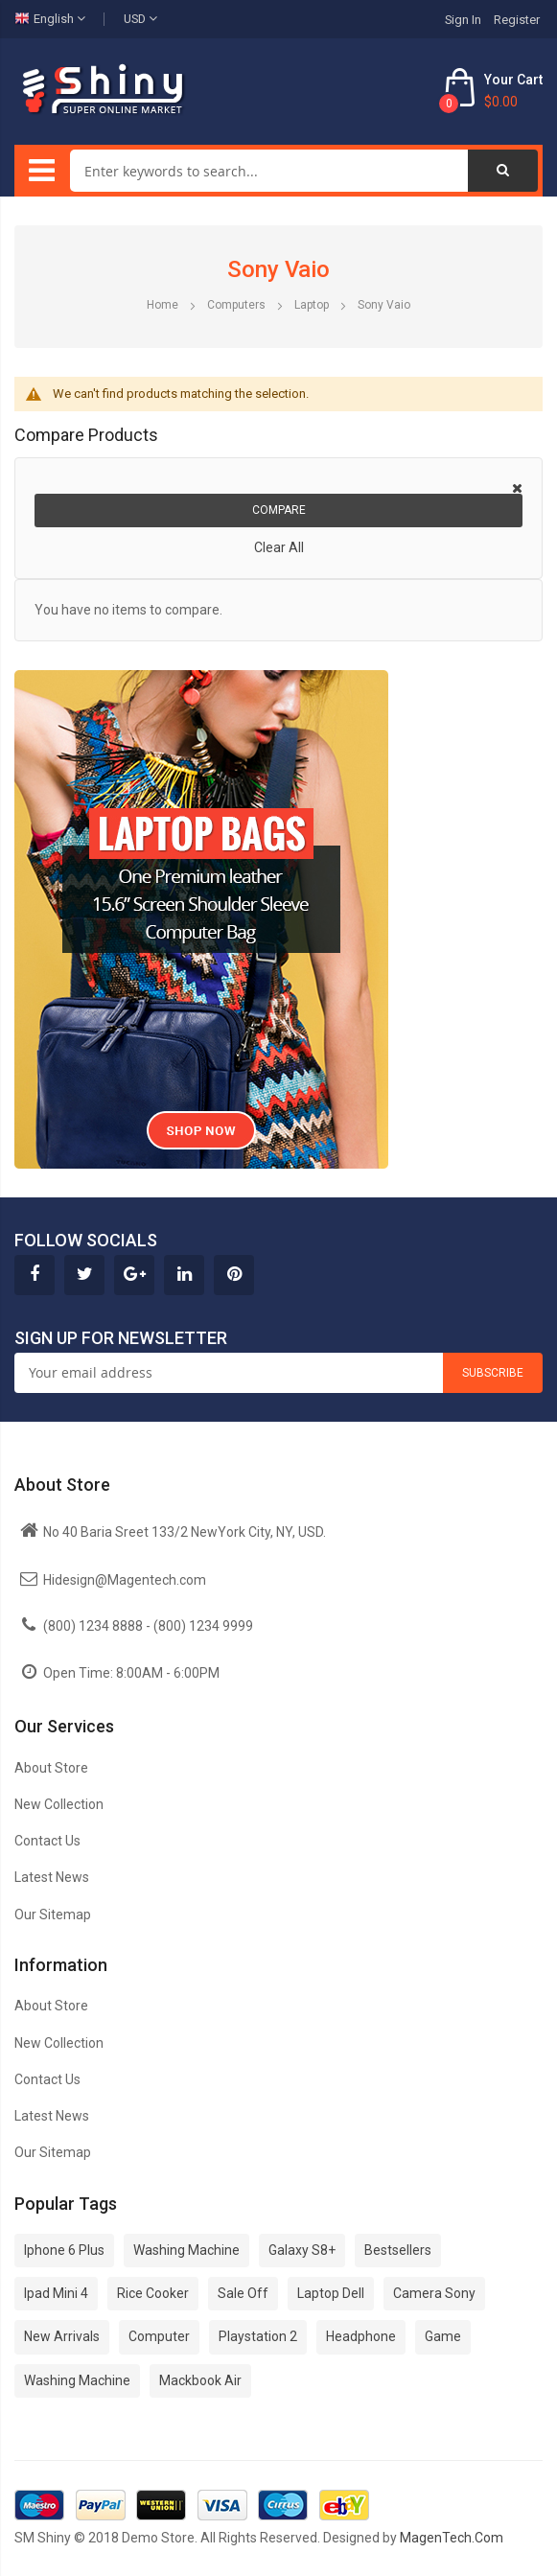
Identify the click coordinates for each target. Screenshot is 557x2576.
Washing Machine (186, 2250)
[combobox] (269, 171)
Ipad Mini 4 (56, 2293)
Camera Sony (434, 2293)
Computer (159, 2336)
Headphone (361, 2336)
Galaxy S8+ (302, 2250)
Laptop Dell (330, 2293)
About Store (51, 1767)
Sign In (463, 19)
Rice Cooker (153, 2293)
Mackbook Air (200, 2380)
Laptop (313, 305)
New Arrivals (62, 2336)
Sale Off (243, 2293)
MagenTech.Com (451, 2537)
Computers (237, 305)
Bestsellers (397, 2250)
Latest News (51, 1877)
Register (517, 19)
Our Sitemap (52, 1914)
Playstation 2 (258, 2336)
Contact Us (47, 1840)
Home (164, 305)
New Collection (59, 1804)
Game (443, 2336)
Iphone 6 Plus (64, 2250)
